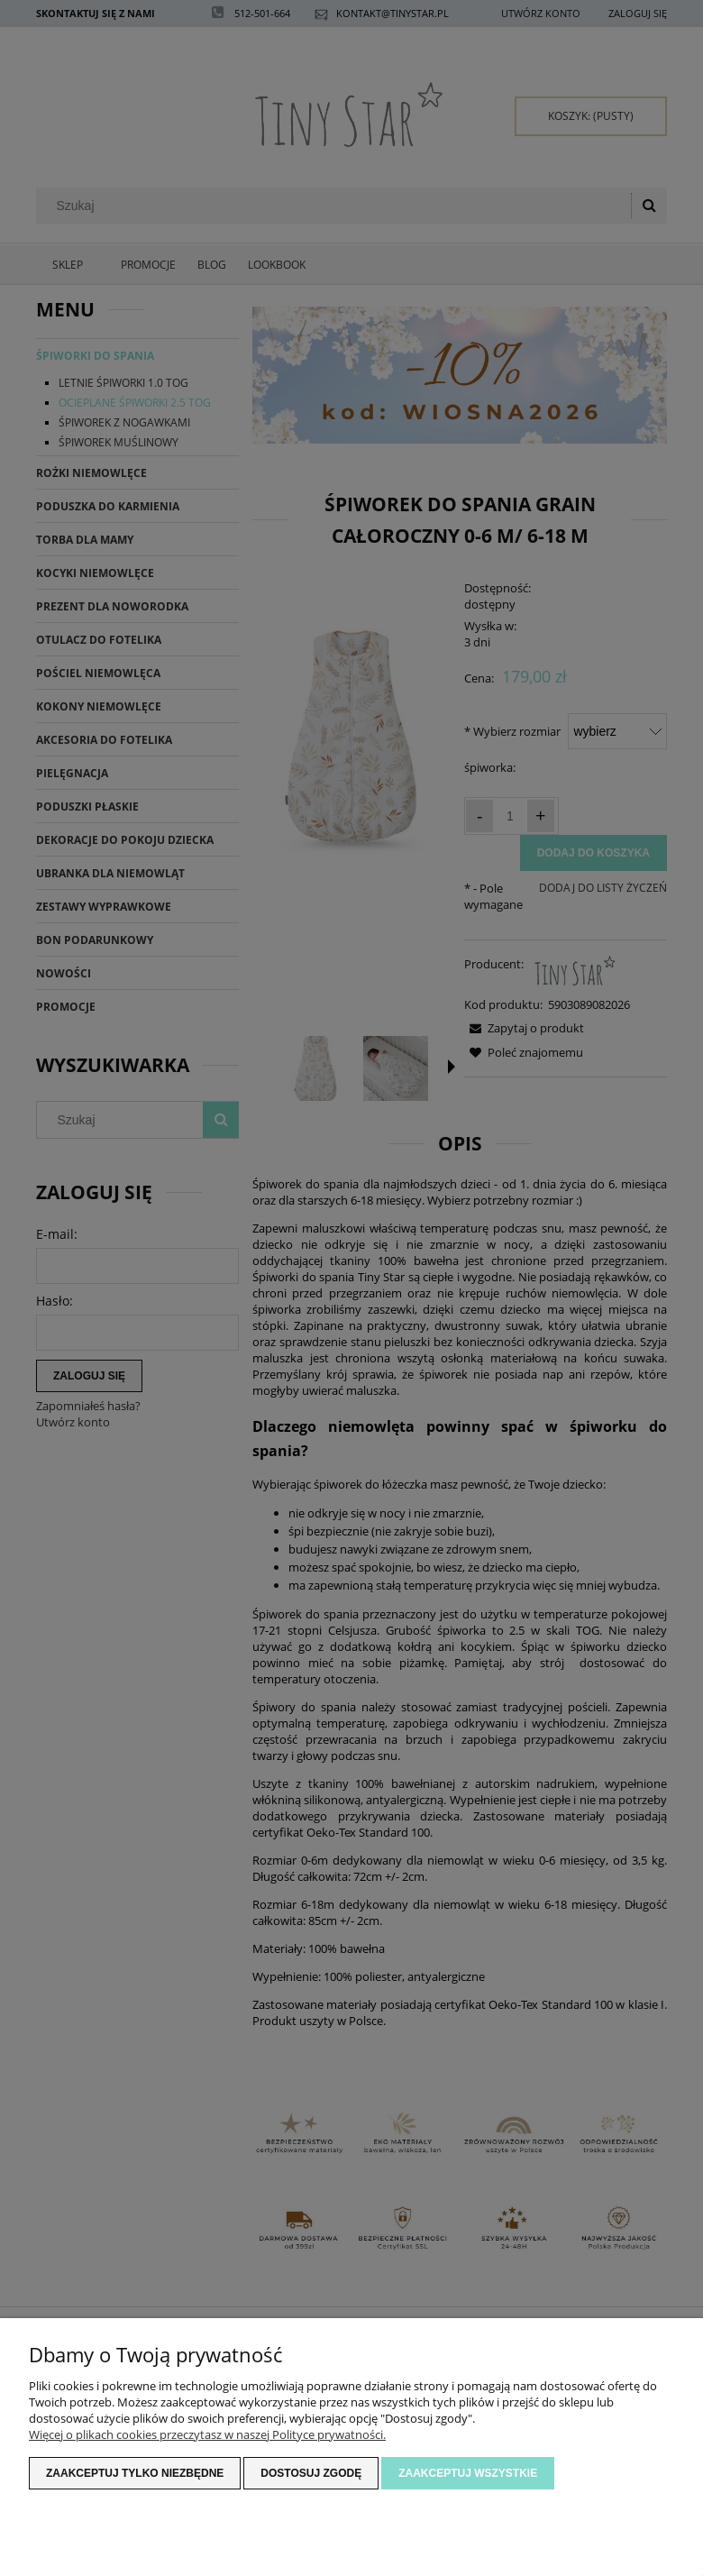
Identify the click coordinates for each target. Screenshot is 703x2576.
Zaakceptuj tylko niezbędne (135, 2473)
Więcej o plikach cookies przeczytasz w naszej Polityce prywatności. (207, 2434)
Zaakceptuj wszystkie (467, 2473)
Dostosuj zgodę (310, 2473)
